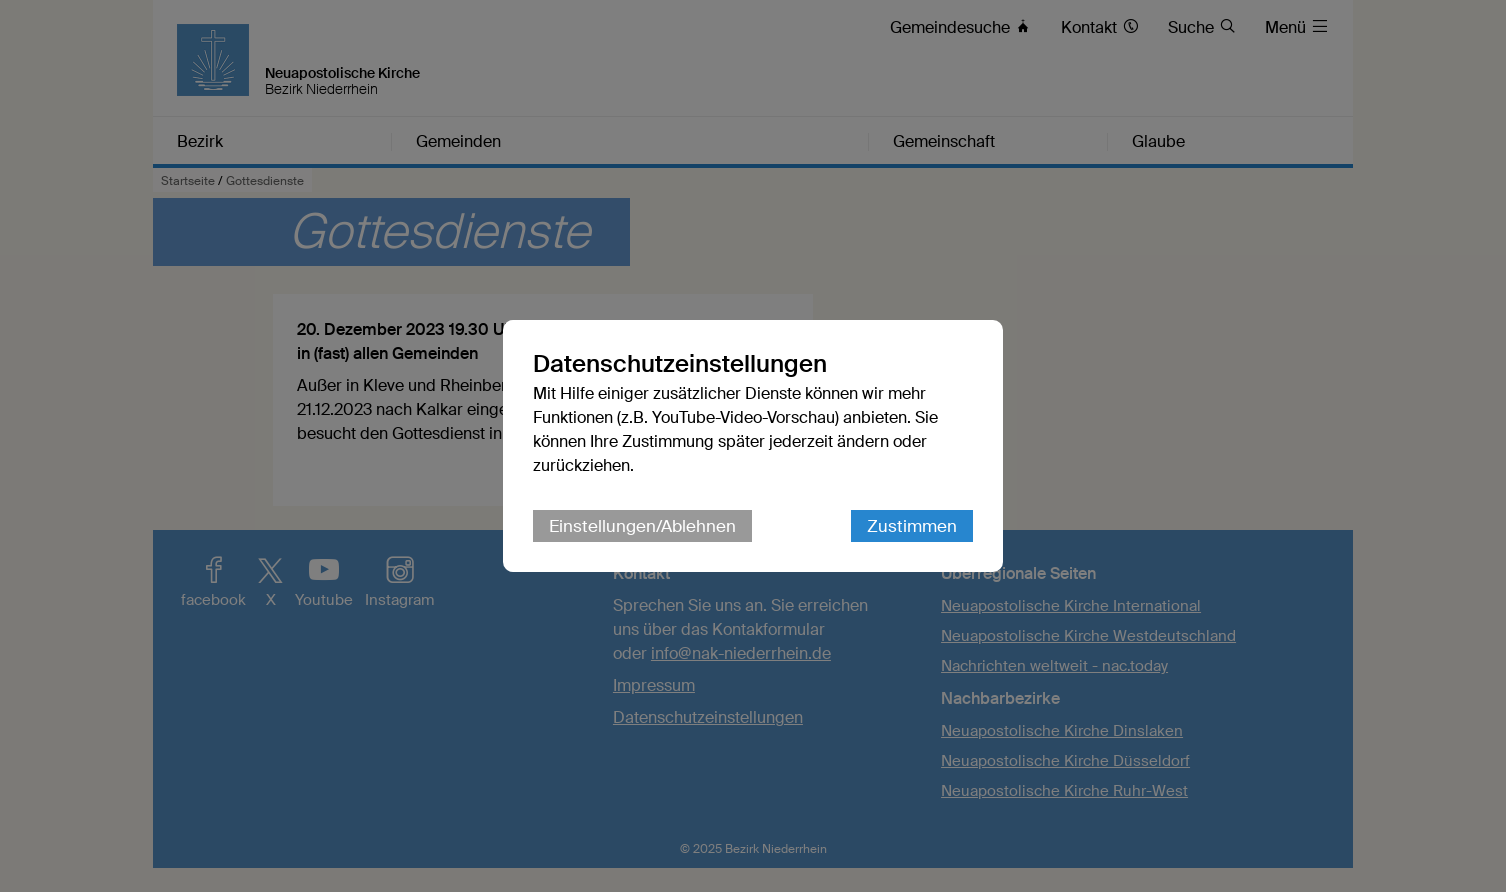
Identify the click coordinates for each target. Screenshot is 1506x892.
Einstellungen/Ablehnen (642, 526)
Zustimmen (912, 526)
